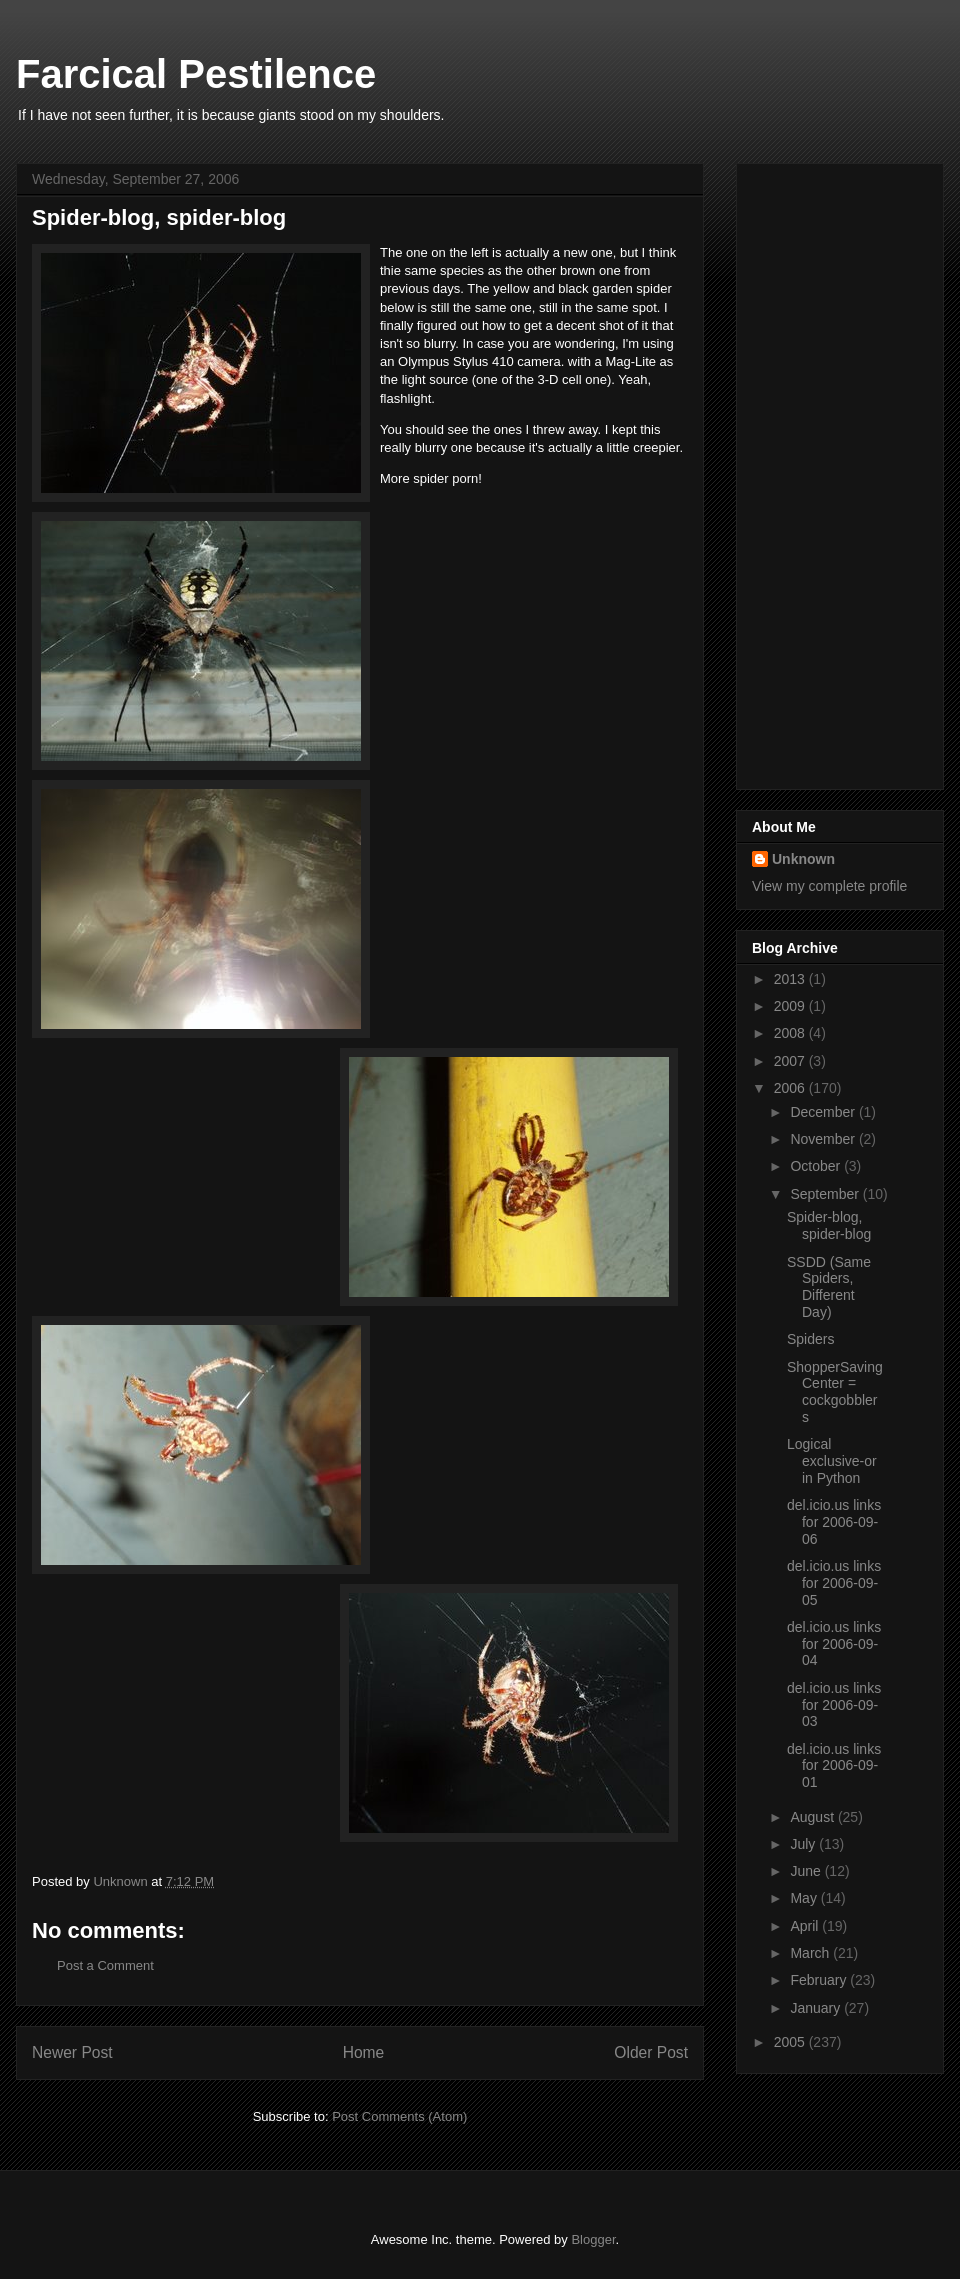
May (805, 1898)
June (807, 1871)
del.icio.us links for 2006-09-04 (834, 1644)
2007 (791, 1061)
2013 (791, 979)
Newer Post (72, 2052)
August (813, 1817)
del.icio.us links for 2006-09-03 (834, 1705)
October (817, 1166)
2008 (791, 1033)
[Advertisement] (832, 471)
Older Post (651, 2052)
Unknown (803, 859)
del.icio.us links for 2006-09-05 (834, 1583)
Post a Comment (105, 1965)
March (811, 1953)
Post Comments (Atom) (399, 2116)
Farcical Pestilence (196, 74)
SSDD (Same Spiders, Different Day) (829, 1287)
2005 (791, 2042)
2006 (791, 1088)
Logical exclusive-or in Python (832, 1461)
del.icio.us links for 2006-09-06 (834, 1522)
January (817, 2008)
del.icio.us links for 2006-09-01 (834, 1766)
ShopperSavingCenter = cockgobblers (835, 1392)
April (806, 1926)
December (824, 1112)
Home (364, 2052)
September (826, 1194)
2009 (791, 1006)
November (824, 1139)
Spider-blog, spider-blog (829, 1225)
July (804, 1844)
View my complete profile (829, 886)
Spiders (810, 1339)
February (820, 1980)
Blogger (593, 2239)
